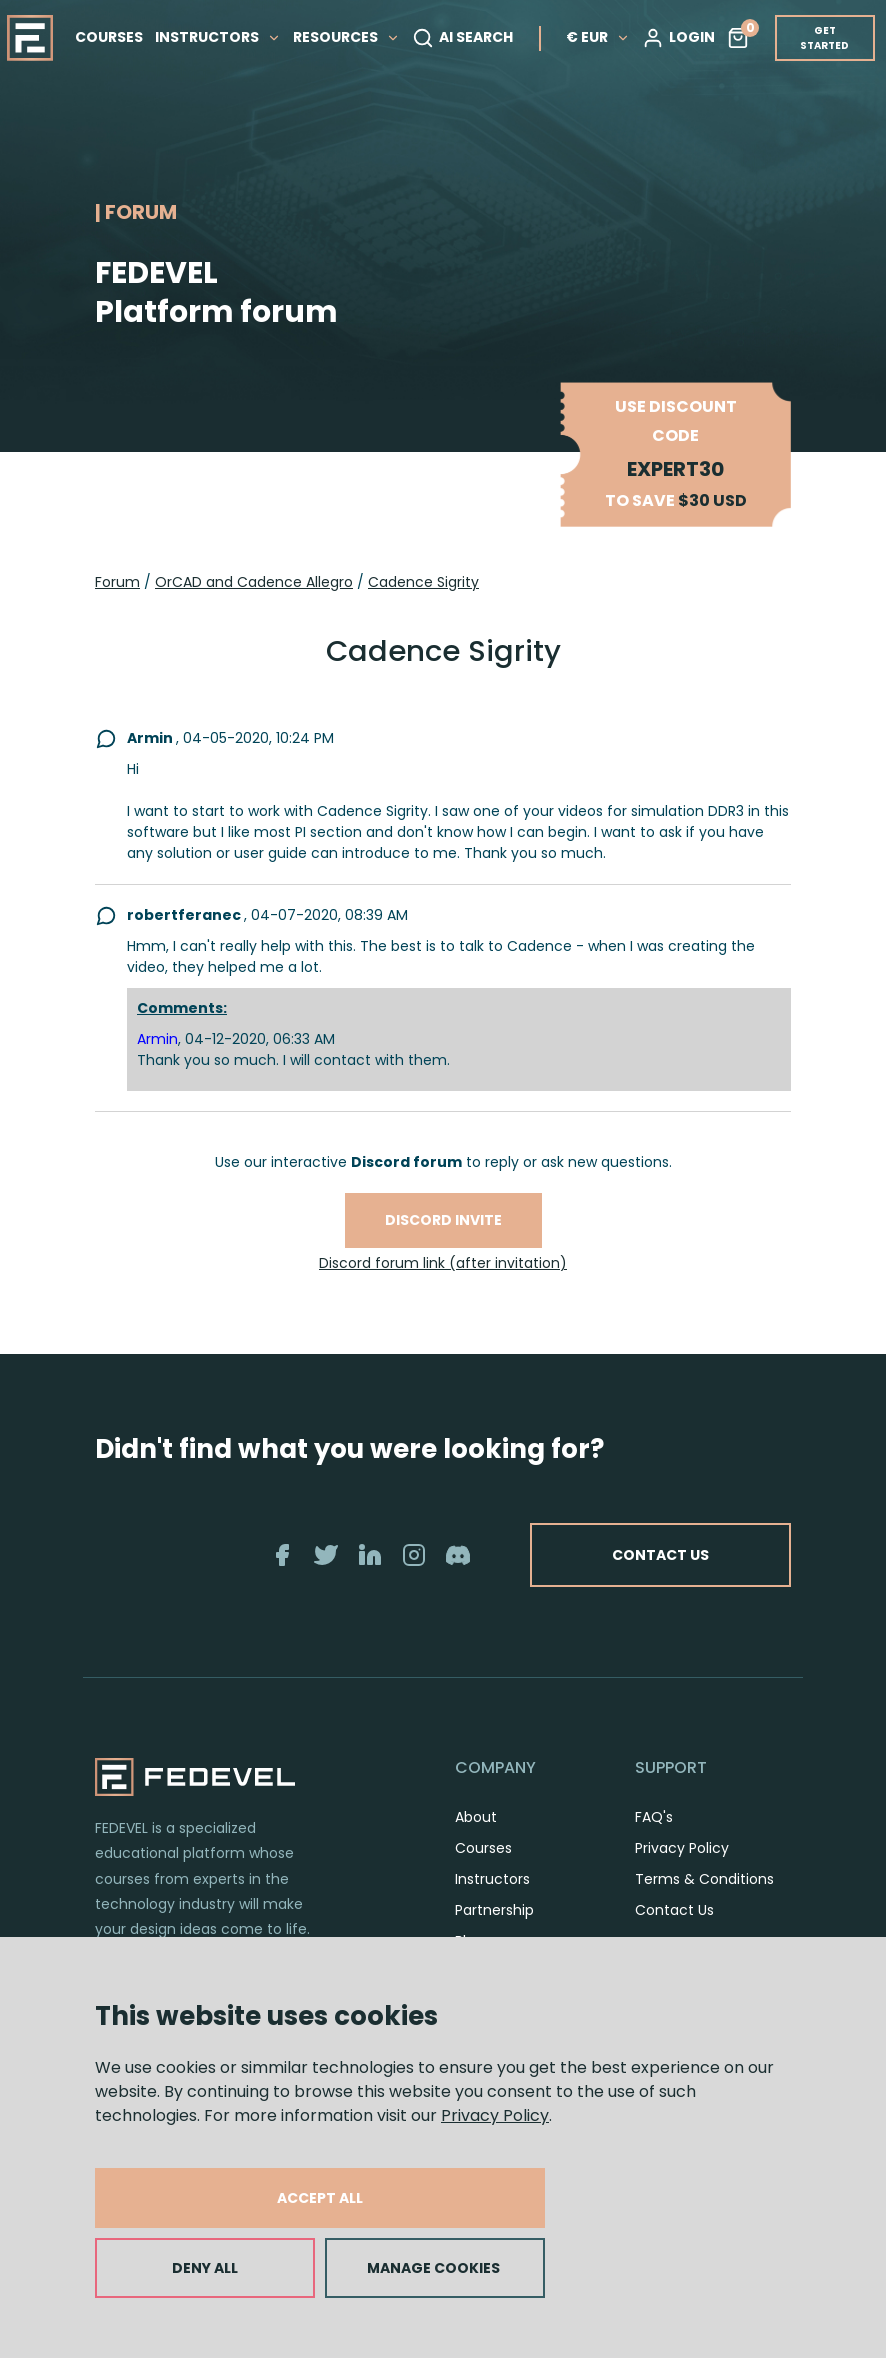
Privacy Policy (495, 2115)
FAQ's (654, 1817)
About (476, 1817)
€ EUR (598, 37)
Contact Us (674, 1910)
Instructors (492, 1879)
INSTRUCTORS (218, 37)
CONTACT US (660, 1555)
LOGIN (678, 38)
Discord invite (443, 1220)
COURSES (109, 37)
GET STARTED (824, 38)
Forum (117, 582)
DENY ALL (205, 2268)
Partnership (494, 1910)
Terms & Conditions (704, 1879)
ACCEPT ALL (320, 2198)
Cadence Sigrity (423, 582)
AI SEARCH (462, 38)
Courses (483, 1848)
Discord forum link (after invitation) (443, 1263)
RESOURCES (346, 37)
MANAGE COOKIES (433, 2268)
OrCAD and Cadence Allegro (254, 582)
